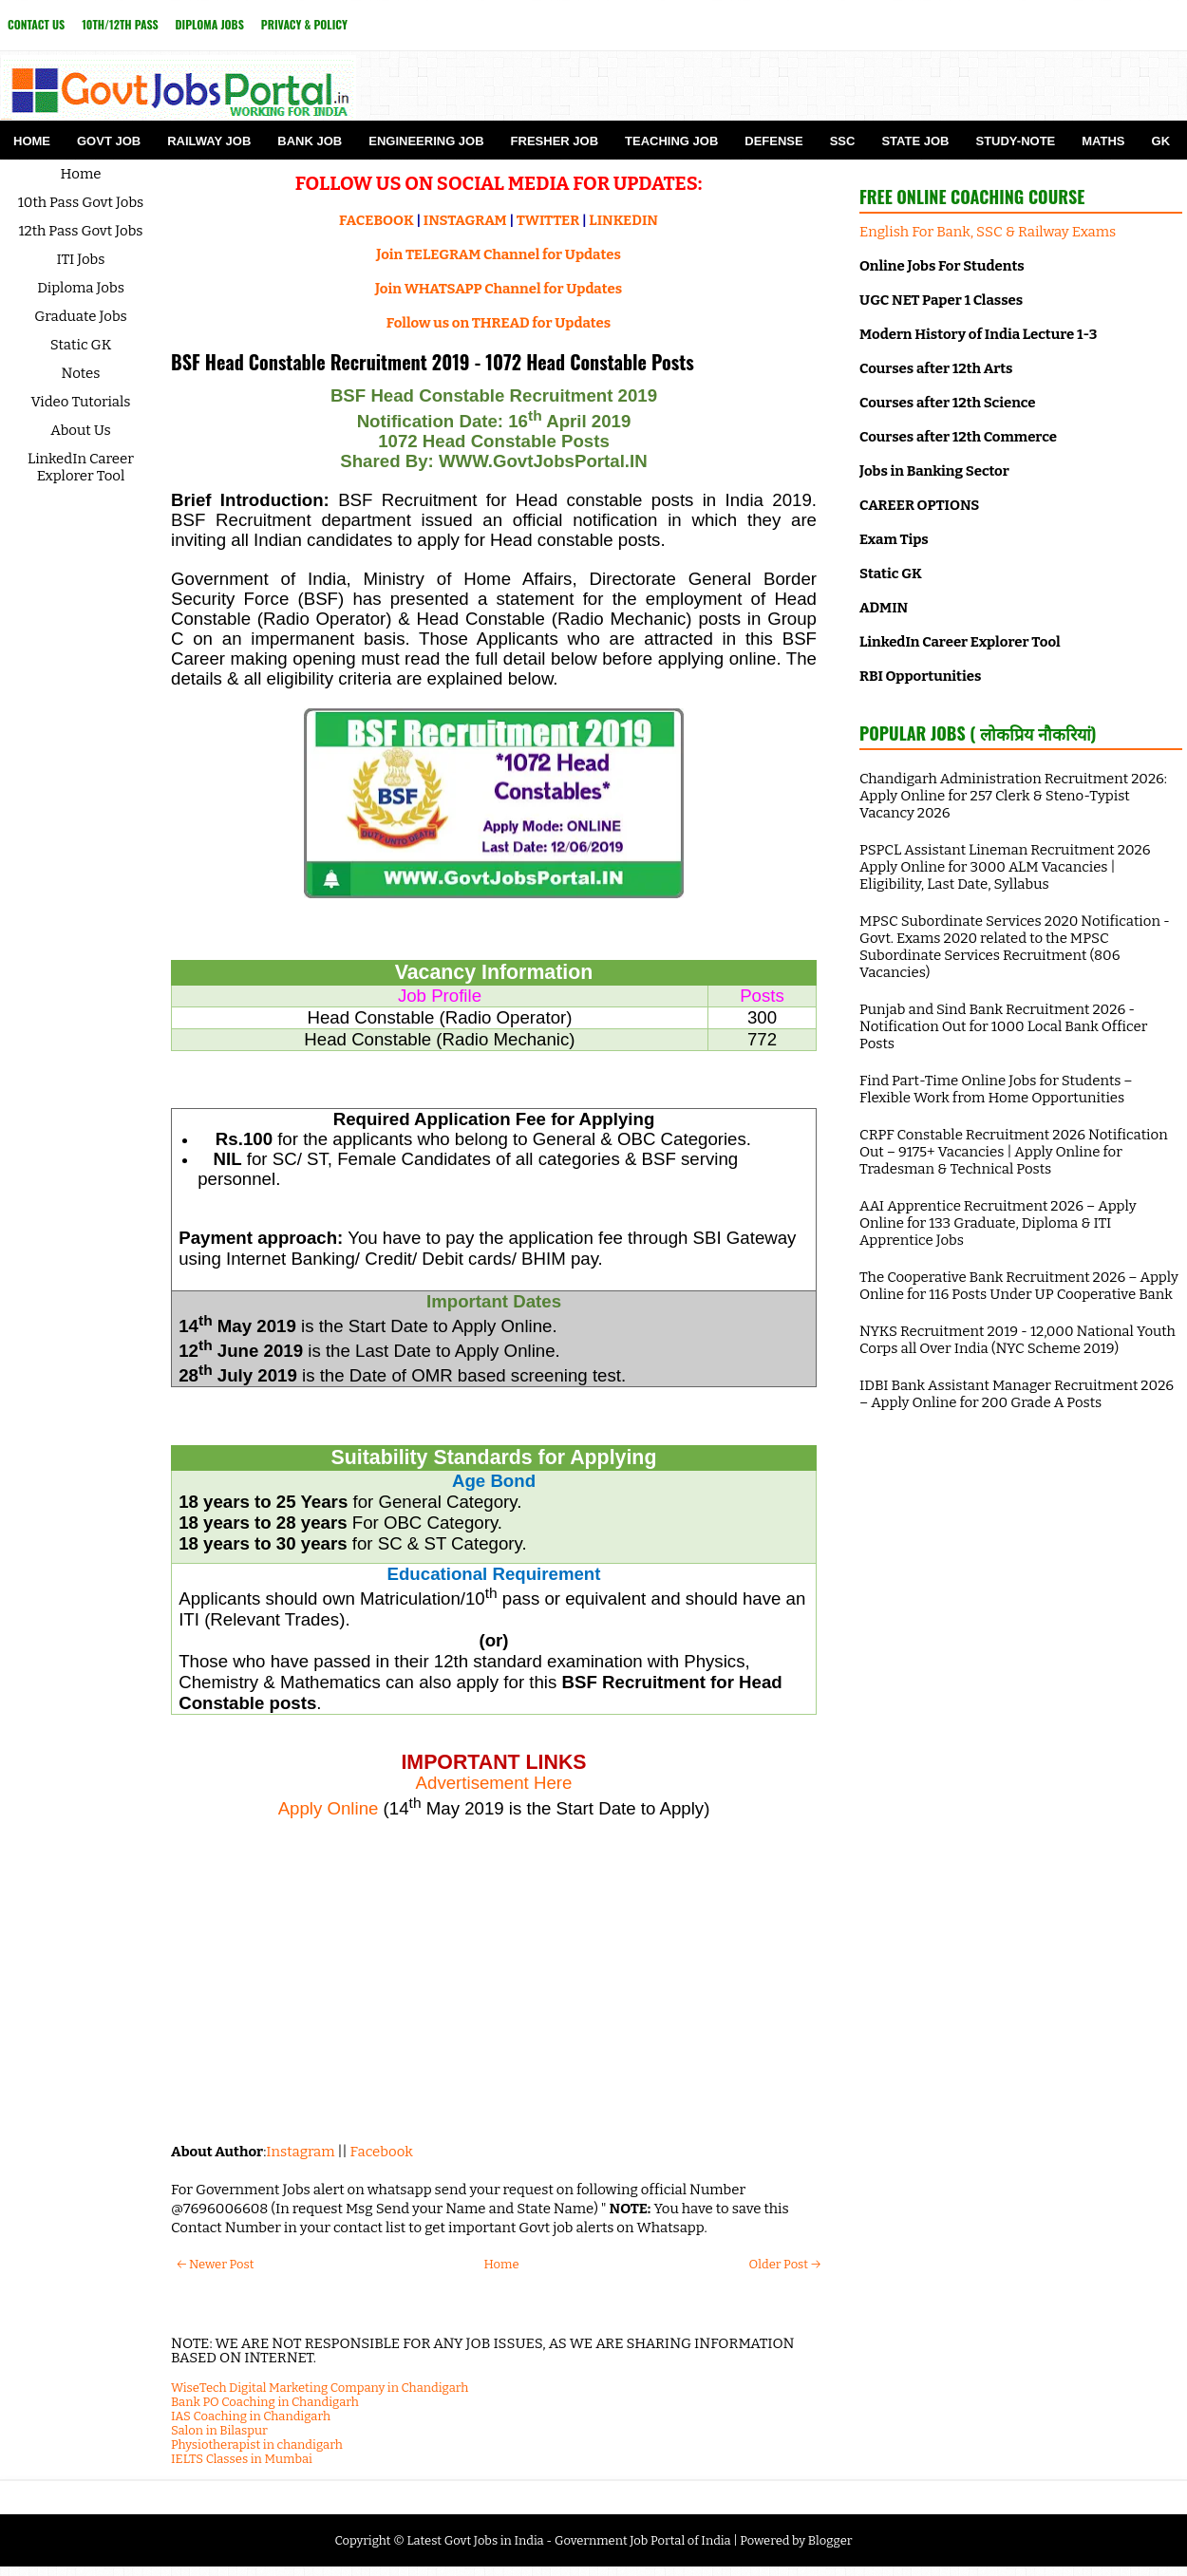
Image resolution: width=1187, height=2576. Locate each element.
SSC (843, 141)
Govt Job (109, 141)
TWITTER (548, 220)
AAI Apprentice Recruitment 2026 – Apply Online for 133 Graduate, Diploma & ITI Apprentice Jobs (998, 1223)
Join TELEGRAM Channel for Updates (498, 254)
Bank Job (309, 141)
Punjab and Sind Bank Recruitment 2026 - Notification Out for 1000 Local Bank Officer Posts (1003, 1026)
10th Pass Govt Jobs (81, 202)
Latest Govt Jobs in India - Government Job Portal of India (568, 2540)
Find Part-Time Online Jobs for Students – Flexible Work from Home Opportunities (996, 1089)
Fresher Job (554, 141)
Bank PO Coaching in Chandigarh (265, 2402)
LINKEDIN (623, 220)
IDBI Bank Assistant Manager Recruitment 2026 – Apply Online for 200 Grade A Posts (1016, 1394)
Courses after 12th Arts (935, 368)
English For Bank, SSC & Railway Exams (987, 231)
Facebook (381, 2151)
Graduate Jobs (80, 316)
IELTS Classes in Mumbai (241, 2459)
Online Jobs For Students (942, 265)
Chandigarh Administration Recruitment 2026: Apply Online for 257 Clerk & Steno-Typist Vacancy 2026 (1013, 795)
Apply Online (328, 1808)
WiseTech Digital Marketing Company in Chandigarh (319, 2387)
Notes (81, 373)
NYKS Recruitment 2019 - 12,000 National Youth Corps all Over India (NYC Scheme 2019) (1017, 1340)
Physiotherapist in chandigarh (257, 2444)
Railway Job (209, 141)
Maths (1103, 141)
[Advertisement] (494, 1990)
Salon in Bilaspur (219, 2430)
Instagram (300, 2151)
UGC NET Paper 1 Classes (941, 300)
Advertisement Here (494, 1783)
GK (1161, 141)
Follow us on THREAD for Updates (498, 322)
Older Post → (784, 2264)
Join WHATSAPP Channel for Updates (498, 288)
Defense (773, 141)
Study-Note (1015, 141)
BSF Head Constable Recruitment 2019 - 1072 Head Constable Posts (432, 361)
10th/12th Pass (120, 24)
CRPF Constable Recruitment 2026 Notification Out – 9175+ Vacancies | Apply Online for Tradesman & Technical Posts (1013, 1151)
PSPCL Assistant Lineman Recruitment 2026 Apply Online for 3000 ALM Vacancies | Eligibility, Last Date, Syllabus (1005, 867)
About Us (80, 430)
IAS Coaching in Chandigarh (250, 2416)
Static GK (81, 344)
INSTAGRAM (465, 220)
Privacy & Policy (304, 24)
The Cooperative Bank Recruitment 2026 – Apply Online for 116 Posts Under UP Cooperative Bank (1018, 1286)
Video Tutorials (81, 401)
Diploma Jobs (210, 24)
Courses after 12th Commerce (958, 436)
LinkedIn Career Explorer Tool (81, 467)
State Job (915, 141)
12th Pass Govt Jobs (80, 230)
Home (31, 141)
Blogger (830, 2540)
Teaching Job (671, 141)
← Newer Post (215, 2264)
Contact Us (36, 24)
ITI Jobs (81, 259)
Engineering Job (425, 141)
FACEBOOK (376, 220)
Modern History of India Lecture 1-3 (978, 334)
